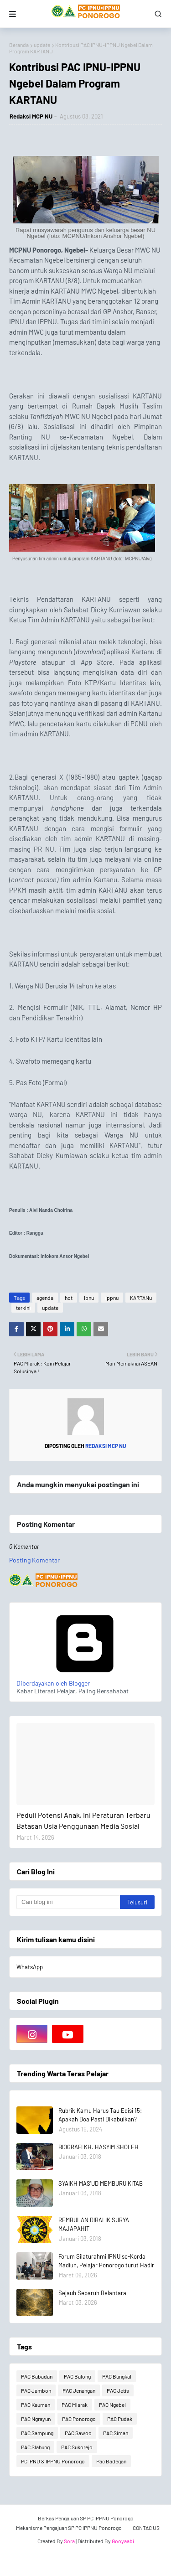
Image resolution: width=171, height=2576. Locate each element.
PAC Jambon (36, 2390)
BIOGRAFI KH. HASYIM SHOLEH (98, 2147)
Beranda (19, 44)
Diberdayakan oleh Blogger (84, 1679)
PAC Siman (115, 2433)
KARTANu (141, 1297)
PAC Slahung (35, 2447)
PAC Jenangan (78, 2390)
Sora (69, 2541)
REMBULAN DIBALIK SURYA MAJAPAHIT (93, 2224)
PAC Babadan (36, 2376)
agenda (44, 1297)
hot (69, 1297)
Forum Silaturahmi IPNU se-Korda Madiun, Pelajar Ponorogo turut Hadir (106, 2261)
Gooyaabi (123, 2541)
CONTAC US (146, 2527)
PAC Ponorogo (79, 2419)
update (42, 44)
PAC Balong (77, 2376)
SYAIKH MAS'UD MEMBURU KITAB (100, 2183)
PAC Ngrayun (36, 2419)
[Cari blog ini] (68, 1902)
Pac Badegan (111, 2461)
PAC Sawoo (78, 2433)
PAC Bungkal (116, 2376)
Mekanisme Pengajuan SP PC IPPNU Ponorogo (69, 2527)
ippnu (112, 1297)
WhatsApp (29, 1967)
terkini (23, 1307)
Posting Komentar (34, 1560)
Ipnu (89, 1297)
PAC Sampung (37, 2433)
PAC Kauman (35, 2404)
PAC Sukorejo (77, 2447)
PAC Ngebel (112, 2404)
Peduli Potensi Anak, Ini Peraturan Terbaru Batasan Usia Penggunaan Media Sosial (83, 1820)
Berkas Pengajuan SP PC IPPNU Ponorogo (86, 2518)
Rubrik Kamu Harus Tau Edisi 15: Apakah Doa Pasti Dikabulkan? (100, 2115)
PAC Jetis (118, 2390)
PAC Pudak (119, 2419)
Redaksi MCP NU (31, 116)
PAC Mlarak (75, 2404)
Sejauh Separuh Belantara (92, 2293)
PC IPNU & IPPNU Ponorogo (53, 2461)
